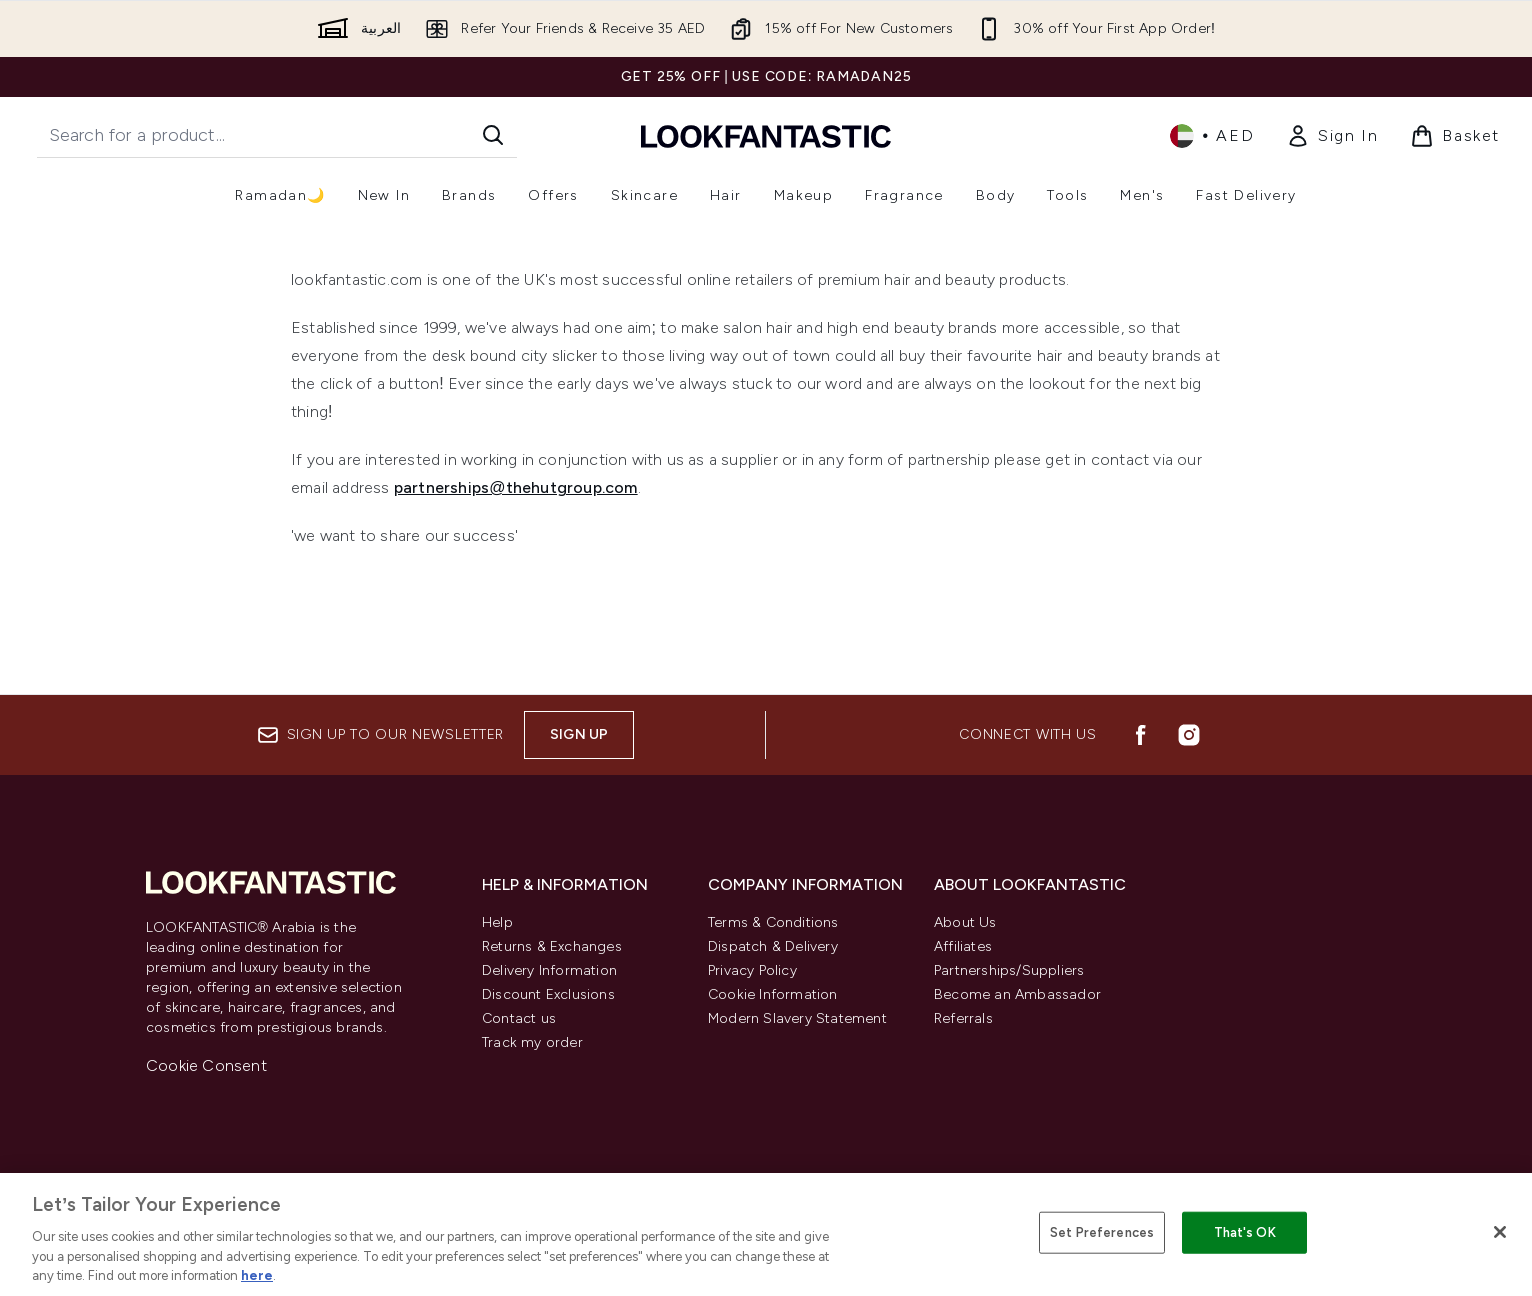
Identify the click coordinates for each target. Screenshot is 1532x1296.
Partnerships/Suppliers (1009, 970)
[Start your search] (277, 135)
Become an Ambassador (1017, 994)
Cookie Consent (206, 1065)
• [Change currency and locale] (1212, 136)
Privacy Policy (752, 970)
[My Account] (1332, 136)
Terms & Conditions (773, 922)
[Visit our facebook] (1141, 735)
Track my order (532, 1042)
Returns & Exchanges (552, 946)
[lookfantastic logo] (766, 135)
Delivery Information (549, 970)
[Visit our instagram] (1189, 735)
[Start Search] (493, 135)
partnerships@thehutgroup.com (516, 487)
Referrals (963, 1018)
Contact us (519, 1018)
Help (497, 922)
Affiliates (963, 946)
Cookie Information (773, 994)
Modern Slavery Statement (797, 1018)
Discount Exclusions (548, 994)
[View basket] (1455, 136)
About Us (965, 922)
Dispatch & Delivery (773, 946)
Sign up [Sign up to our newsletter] (579, 734)
